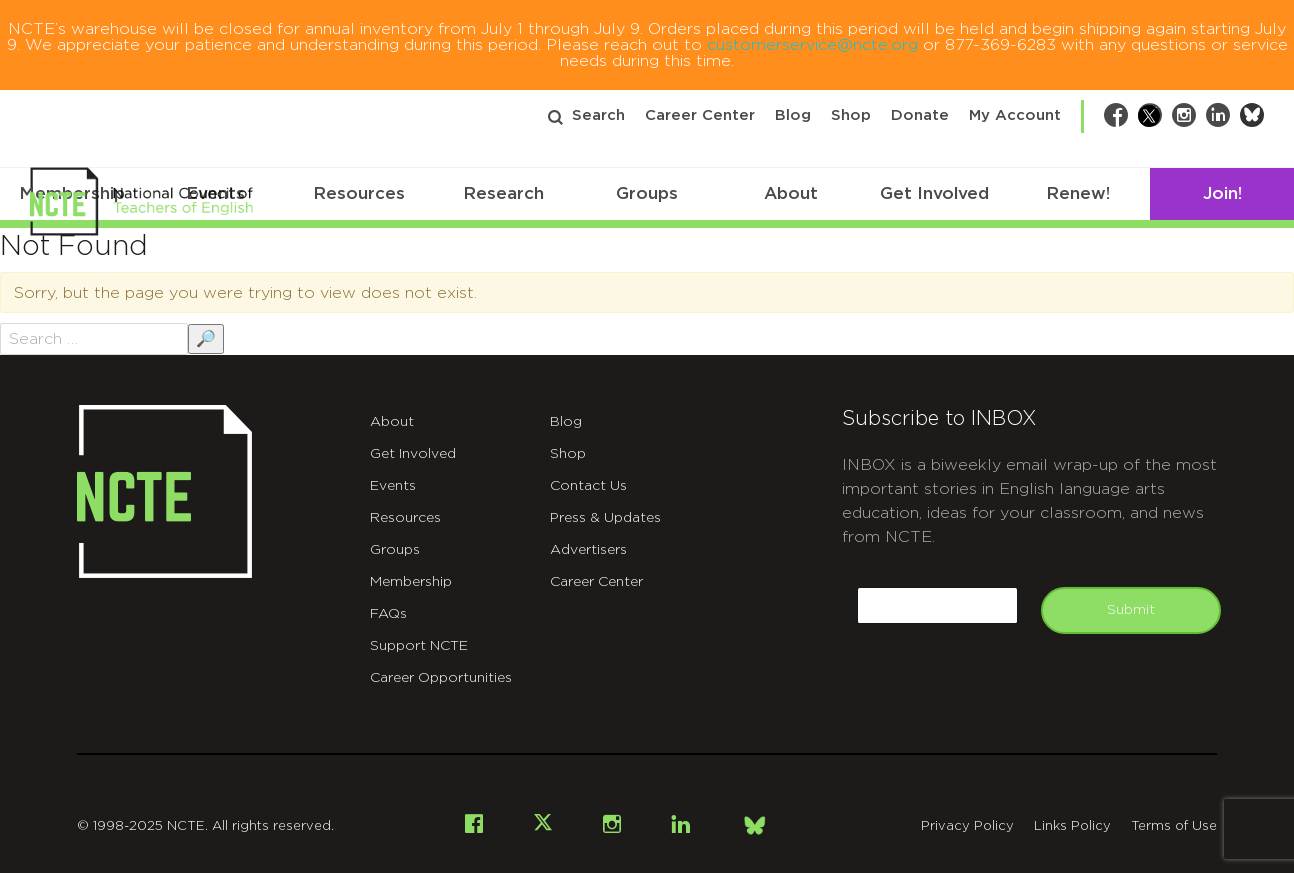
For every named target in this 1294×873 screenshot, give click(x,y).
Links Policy (1072, 826)
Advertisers (588, 550)
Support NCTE (419, 646)
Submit (1131, 610)
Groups (647, 193)
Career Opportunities (441, 678)
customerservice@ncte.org (812, 45)
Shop (851, 115)
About (791, 193)
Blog (793, 115)
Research (503, 193)
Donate (920, 115)
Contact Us (588, 486)
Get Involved (934, 193)
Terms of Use (1174, 826)
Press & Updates (605, 518)
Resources (359, 193)
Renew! (1078, 193)
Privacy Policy (967, 826)
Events (393, 486)
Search (598, 115)
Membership (411, 582)
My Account (1015, 115)
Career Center (700, 115)
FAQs (388, 614)
